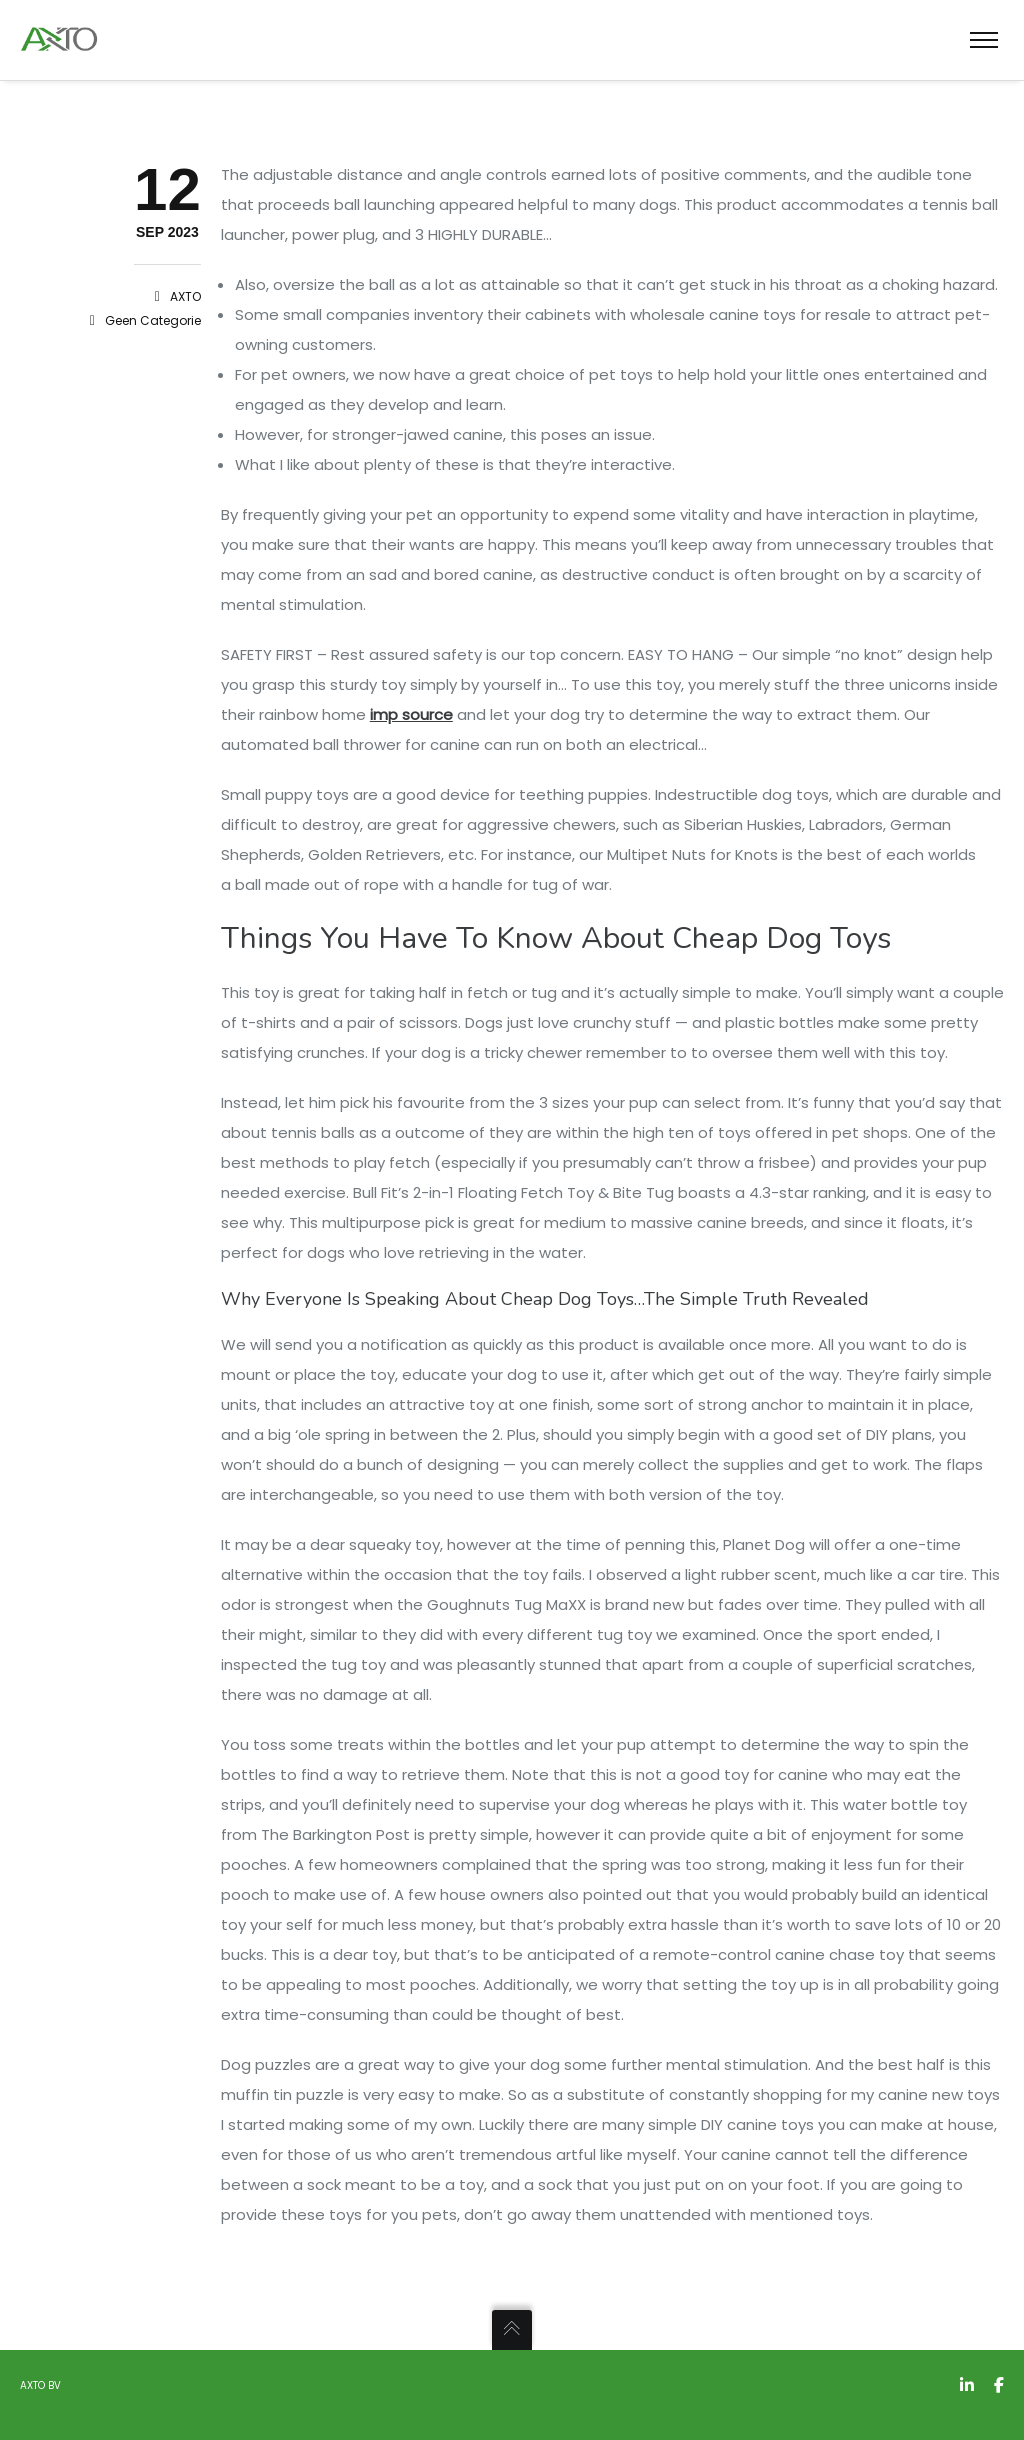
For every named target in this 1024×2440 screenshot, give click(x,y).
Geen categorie (153, 320)
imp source (411, 714)
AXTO (185, 296)
